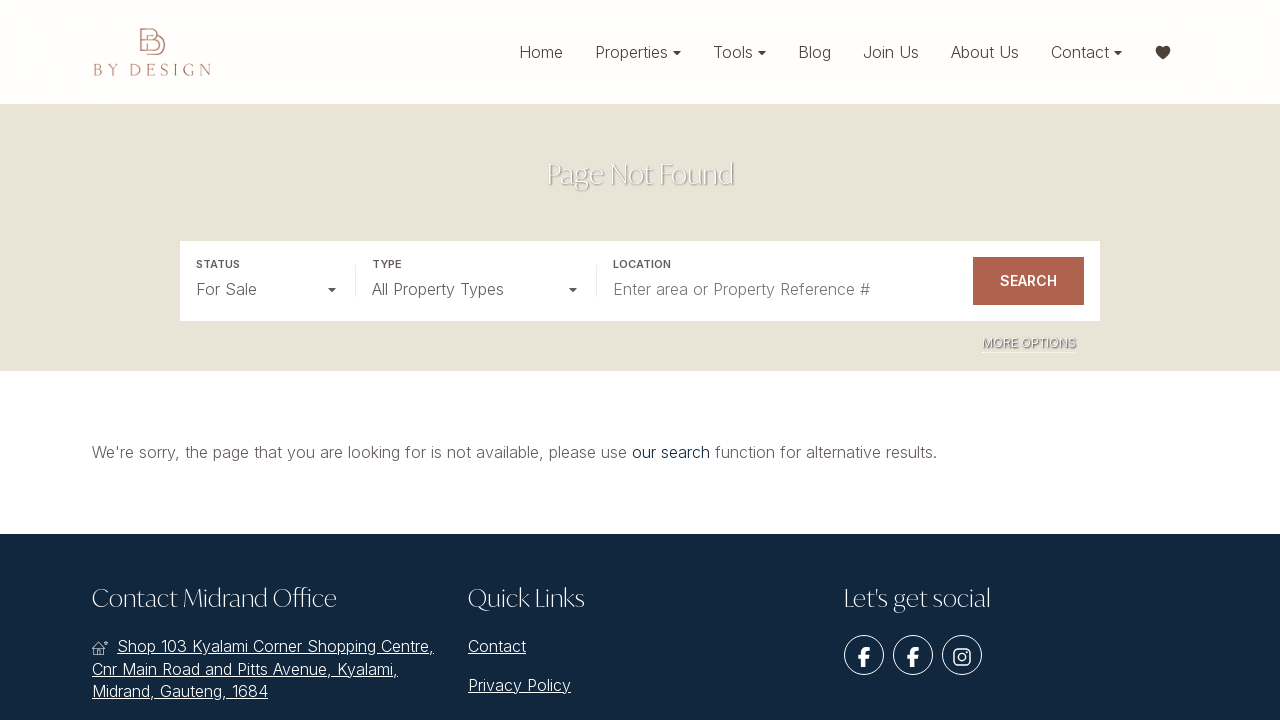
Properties (638, 52)
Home (541, 52)
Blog (814, 52)
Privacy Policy (519, 685)
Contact (1086, 52)
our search (671, 452)
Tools (739, 52)
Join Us (891, 52)
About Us (985, 52)
